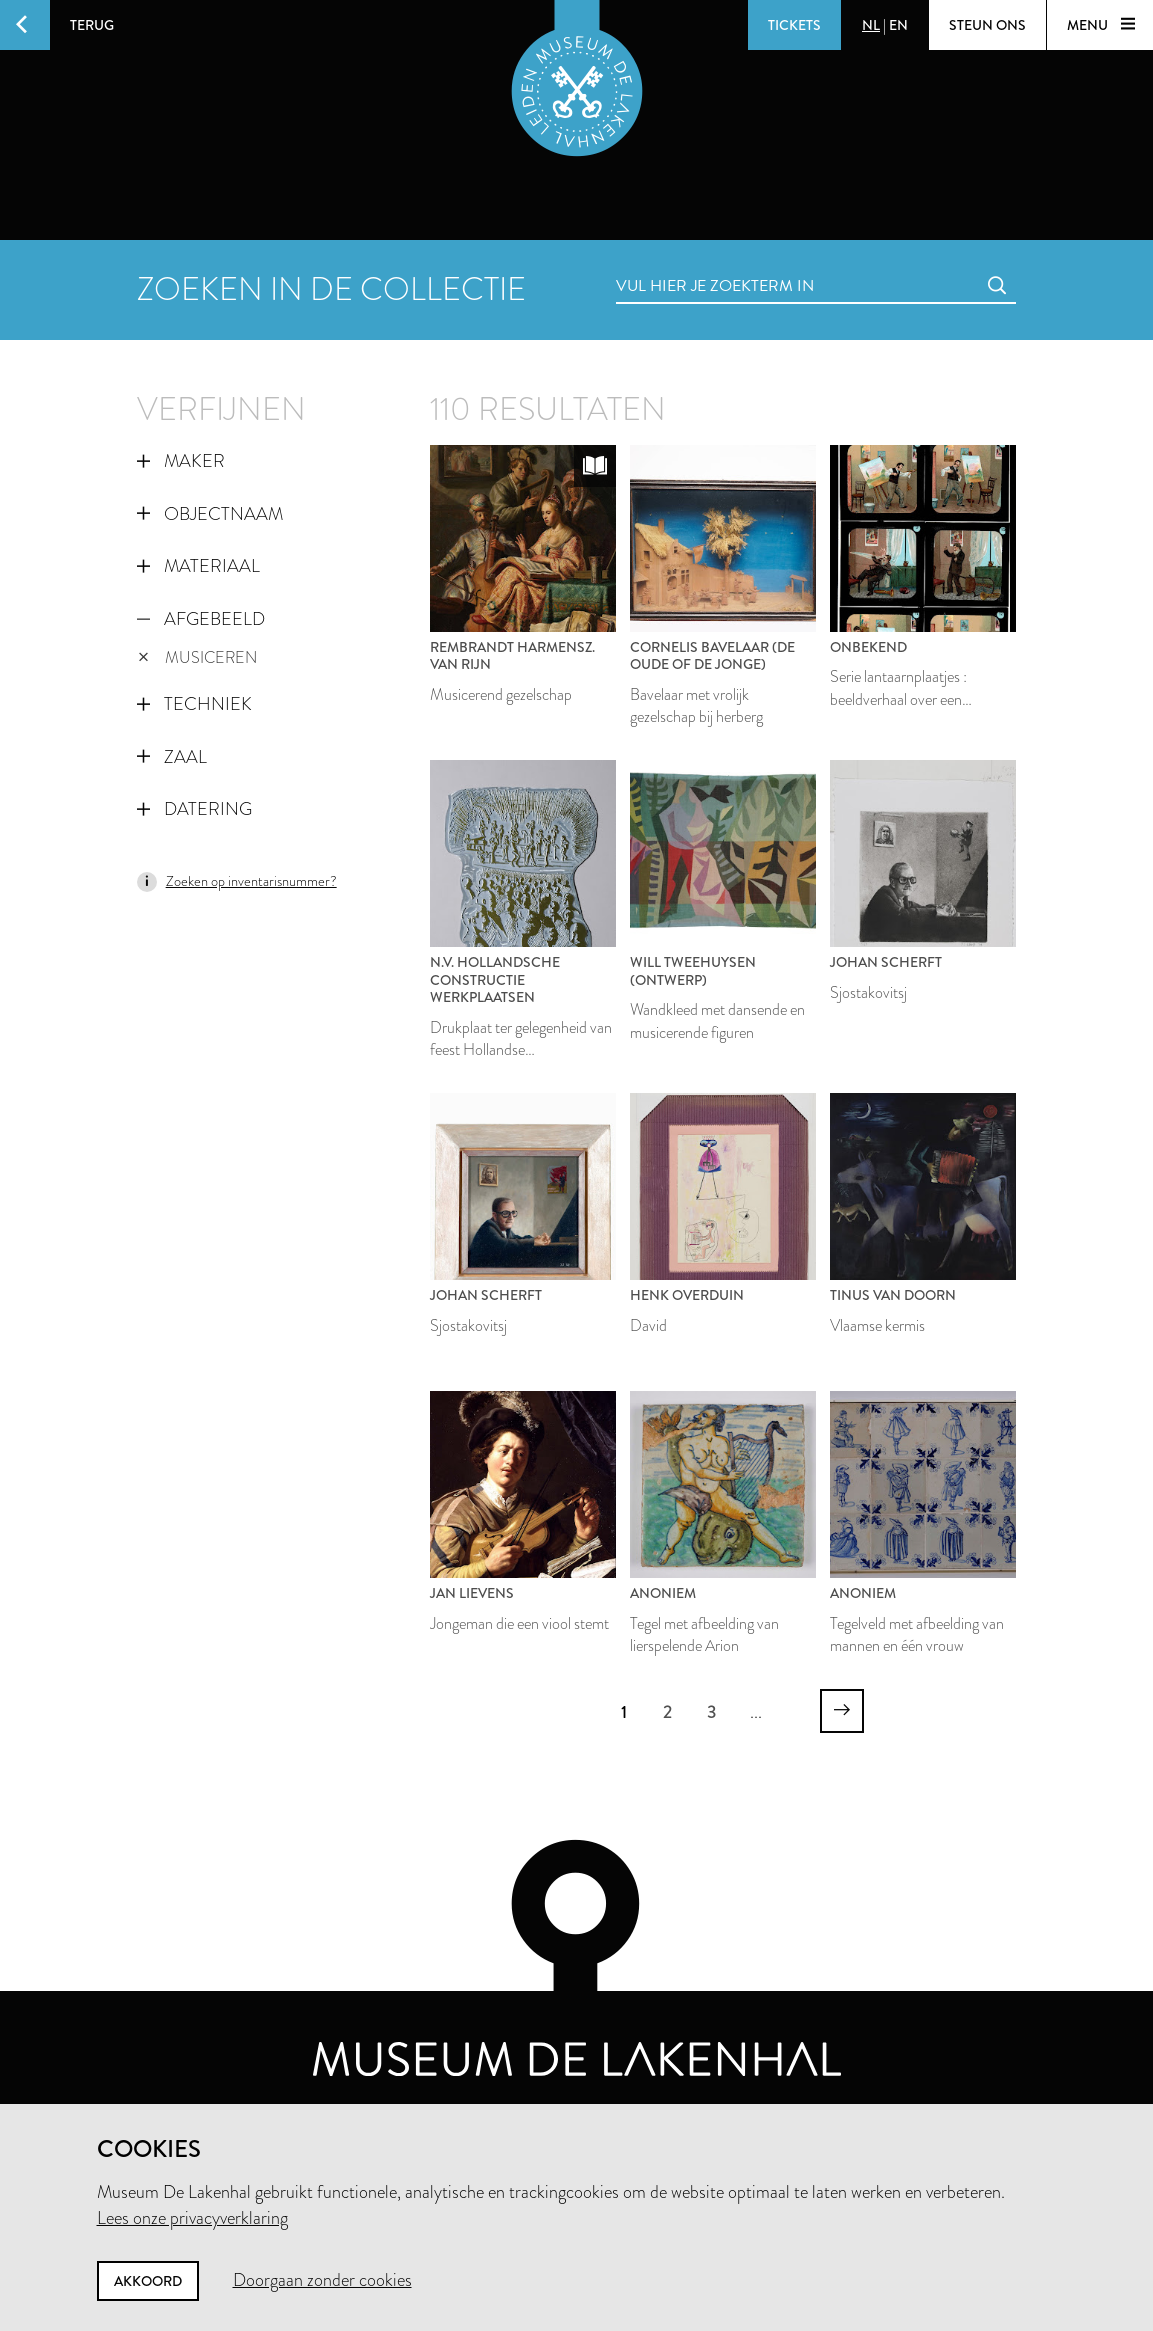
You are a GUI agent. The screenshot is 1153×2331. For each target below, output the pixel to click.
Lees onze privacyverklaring (192, 2218)
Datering (194, 809)
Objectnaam (210, 514)
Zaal (172, 757)
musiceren (198, 657)
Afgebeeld (201, 619)
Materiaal (198, 566)
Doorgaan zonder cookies (322, 2280)
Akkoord (148, 2281)
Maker (181, 461)
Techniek (194, 704)
